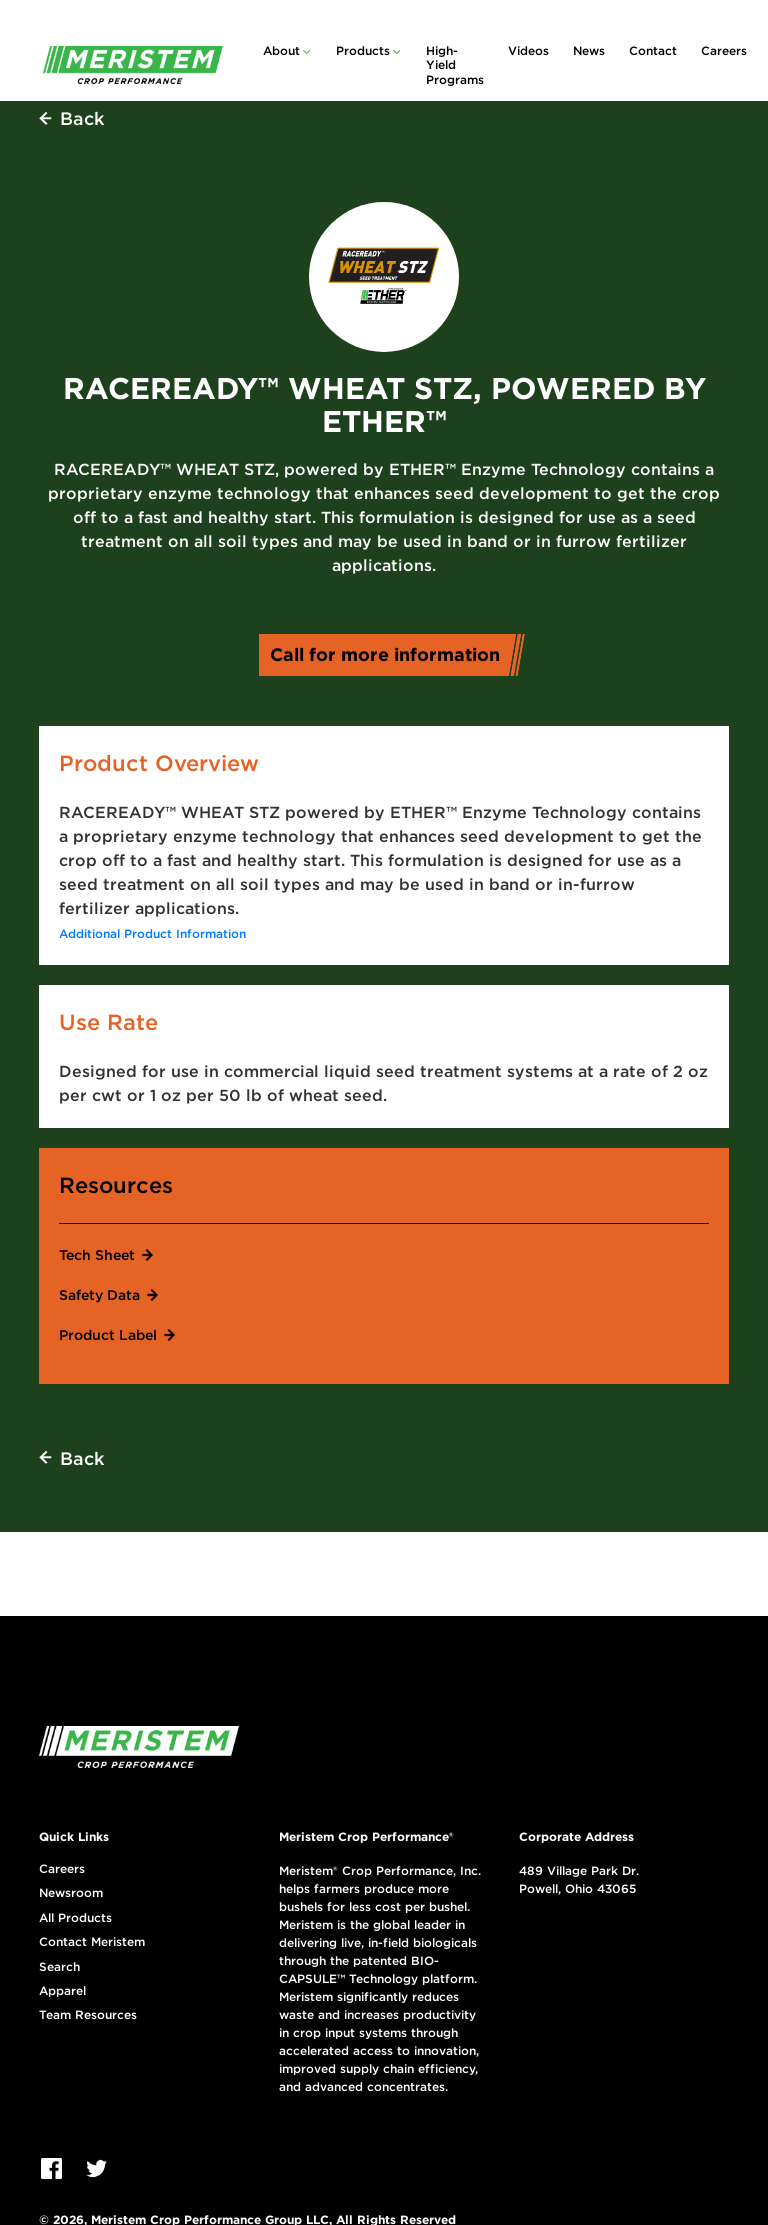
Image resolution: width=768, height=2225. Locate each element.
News (589, 50)
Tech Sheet (97, 1255)
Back (82, 118)
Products (363, 50)
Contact (653, 50)
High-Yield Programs (455, 65)
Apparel (62, 1991)
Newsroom (71, 1893)
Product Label (108, 1335)
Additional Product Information (152, 933)
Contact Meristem (92, 1942)
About (281, 50)
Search (59, 1967)
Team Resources (88, 2015)
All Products (75, 1918)
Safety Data (99, 1295)
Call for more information (392, 654)
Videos (528, 50)
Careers (724, 50)
